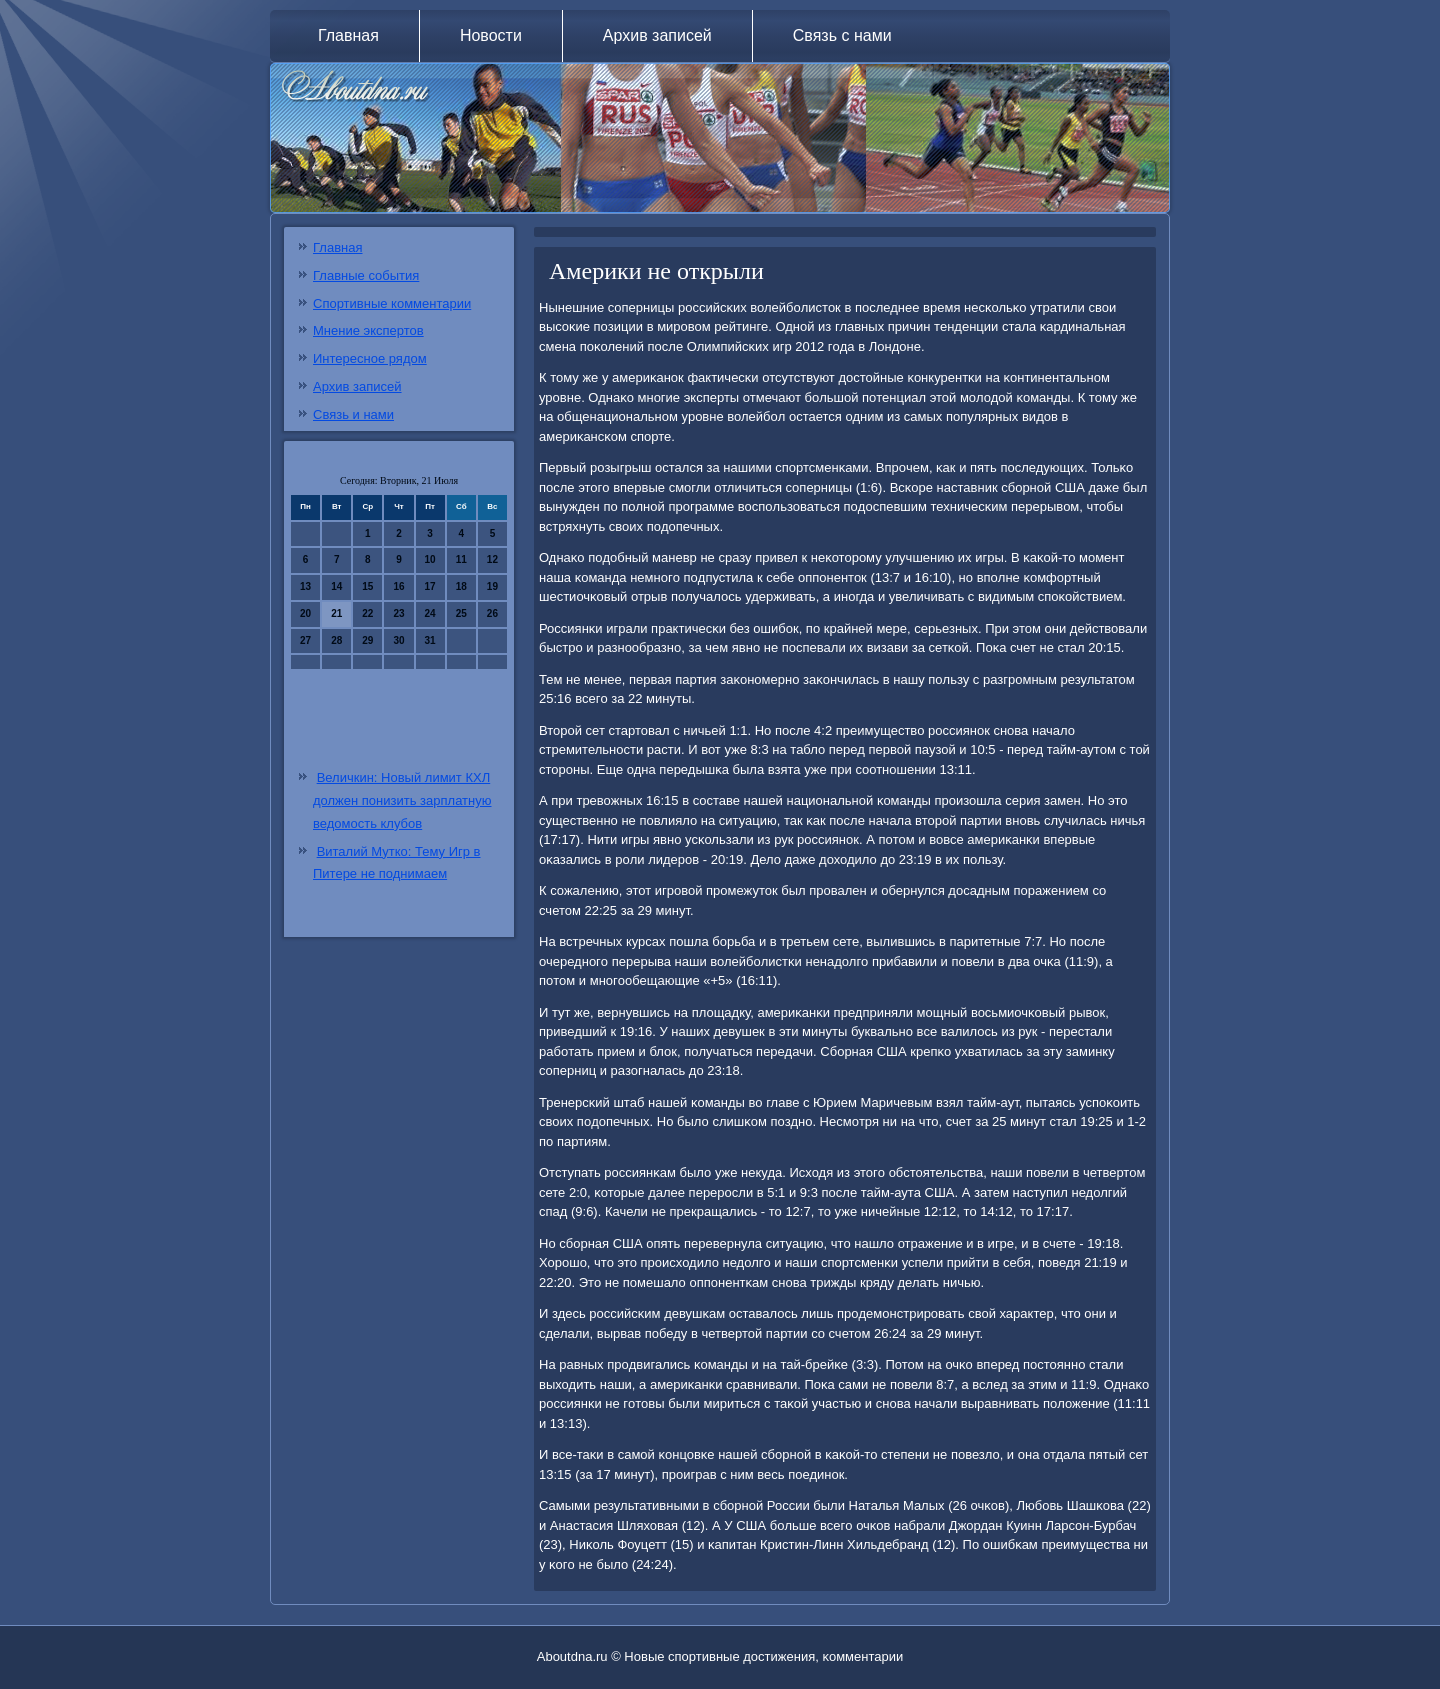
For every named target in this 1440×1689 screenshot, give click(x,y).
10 (430, 559)
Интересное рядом (370, 358)
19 (492, 586)
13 (305, 586)
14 (336, 586)
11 (461, 559)
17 (430, 586)
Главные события (366, 275)
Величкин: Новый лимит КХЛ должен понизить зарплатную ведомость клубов (402, 800)
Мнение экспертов (368, 330)
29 (367, 640)
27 (305, 640)
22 (367, 613)
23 (398, 613)
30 (398, 640)
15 (367, 586)
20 (305, 613)
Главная (348, 35)
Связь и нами (353, 414)
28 (336, 640)
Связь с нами (842, 35)
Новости (491, 35)
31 (430, 640)
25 (461, 613)
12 (492, 559)
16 (398, 586)
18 (461, 586)
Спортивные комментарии (392, 303)
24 (430, 613)
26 (492, 613)
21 (336, 613)
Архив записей (657, 35)
